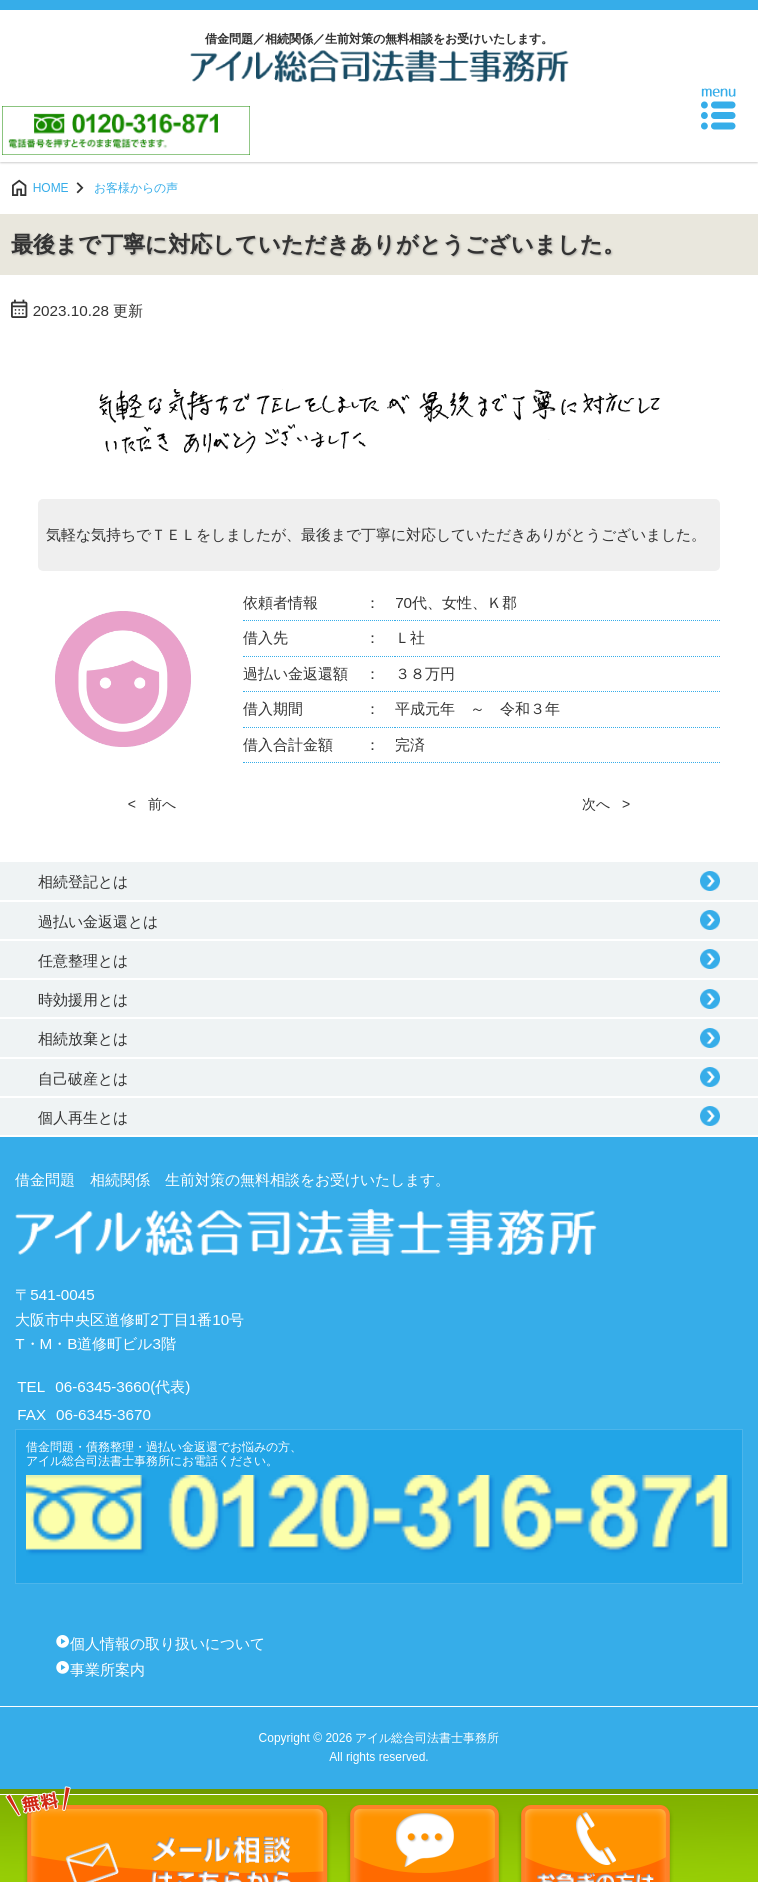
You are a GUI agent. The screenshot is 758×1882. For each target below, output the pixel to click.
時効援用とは (83, 999)
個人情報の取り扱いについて (167, 1643)
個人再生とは (83, 1117)
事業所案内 (107, 1669)
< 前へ (152, 804)
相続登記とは (83, 881)
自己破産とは (83, 1078)
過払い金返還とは (98, 921)
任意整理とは (83, 960)
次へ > (606, 804)
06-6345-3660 (102, 1386)
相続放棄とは (83, 1038)
